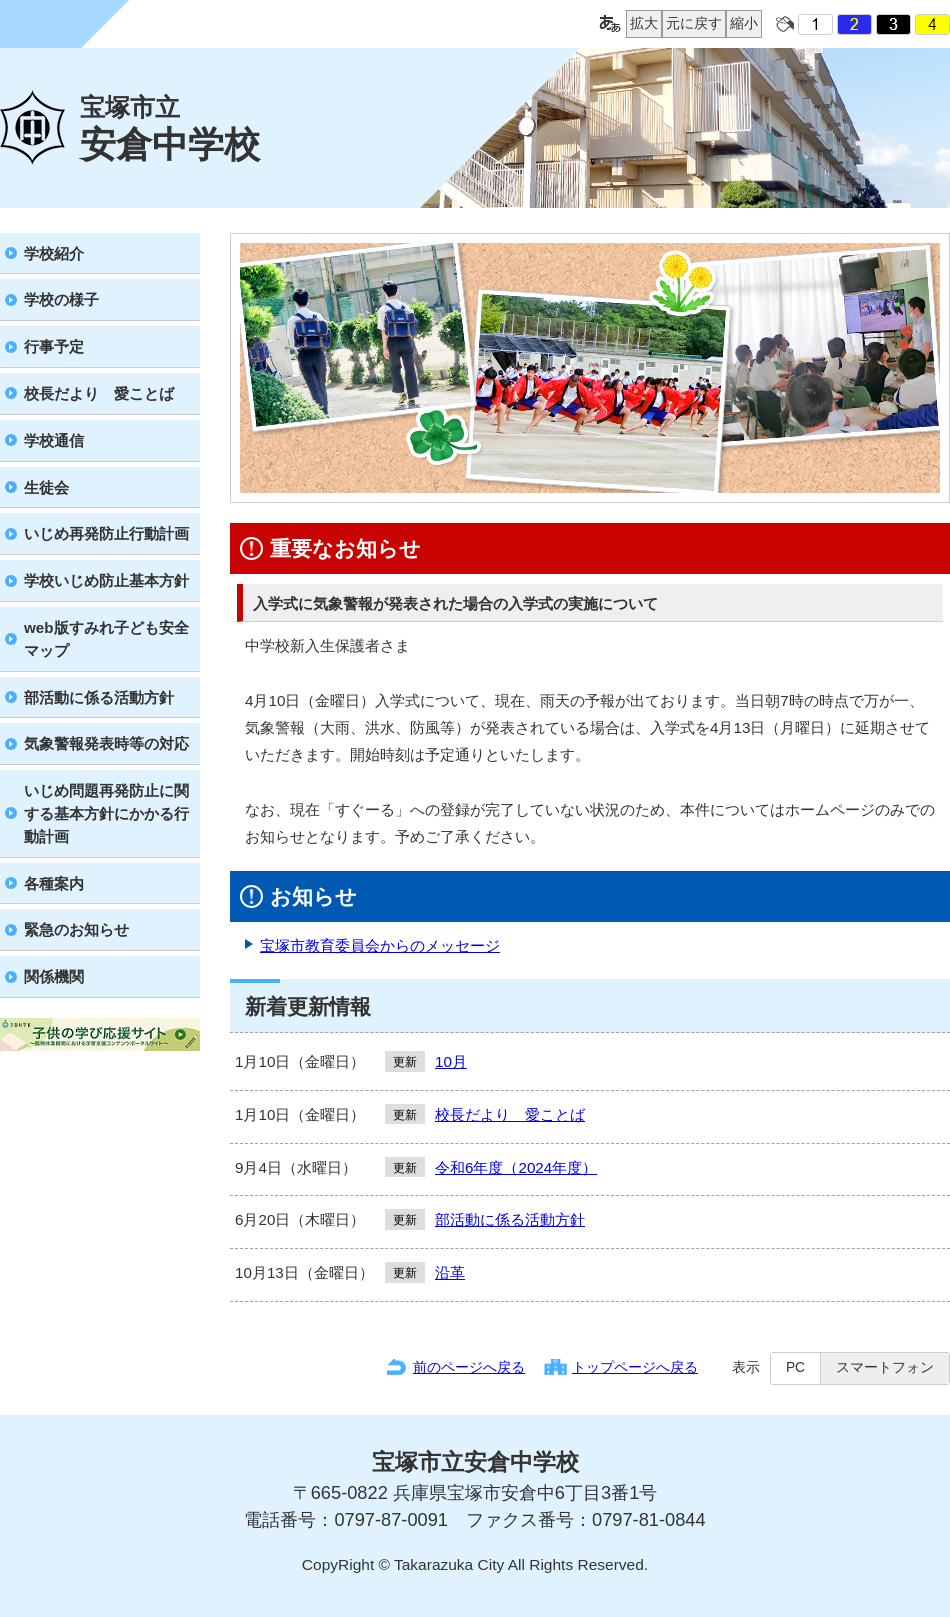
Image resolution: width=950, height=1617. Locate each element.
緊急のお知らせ (76, 929)
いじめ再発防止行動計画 (106, 533)
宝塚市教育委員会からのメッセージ (380, 945)
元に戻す (692, 24)
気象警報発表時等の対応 (106, 743)
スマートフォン (885, 1367)
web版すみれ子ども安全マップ (106, 639)
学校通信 (54, 440)
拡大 (642, 24)
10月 (451, 1061)
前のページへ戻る (469, 1367)
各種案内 (54, 883)
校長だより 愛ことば (99, 393)
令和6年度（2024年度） (516, 1167)
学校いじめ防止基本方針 (106, 580)
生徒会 (46, 487)
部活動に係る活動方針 (99, 697)
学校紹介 (54, 253)
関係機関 (54, 976)
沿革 (450, 1272)
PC (795, 1367)
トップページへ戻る (635, 1367)
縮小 (742, 24)
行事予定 (54, 346)
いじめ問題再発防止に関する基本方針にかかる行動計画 (106, 813)
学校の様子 (61, 299)
